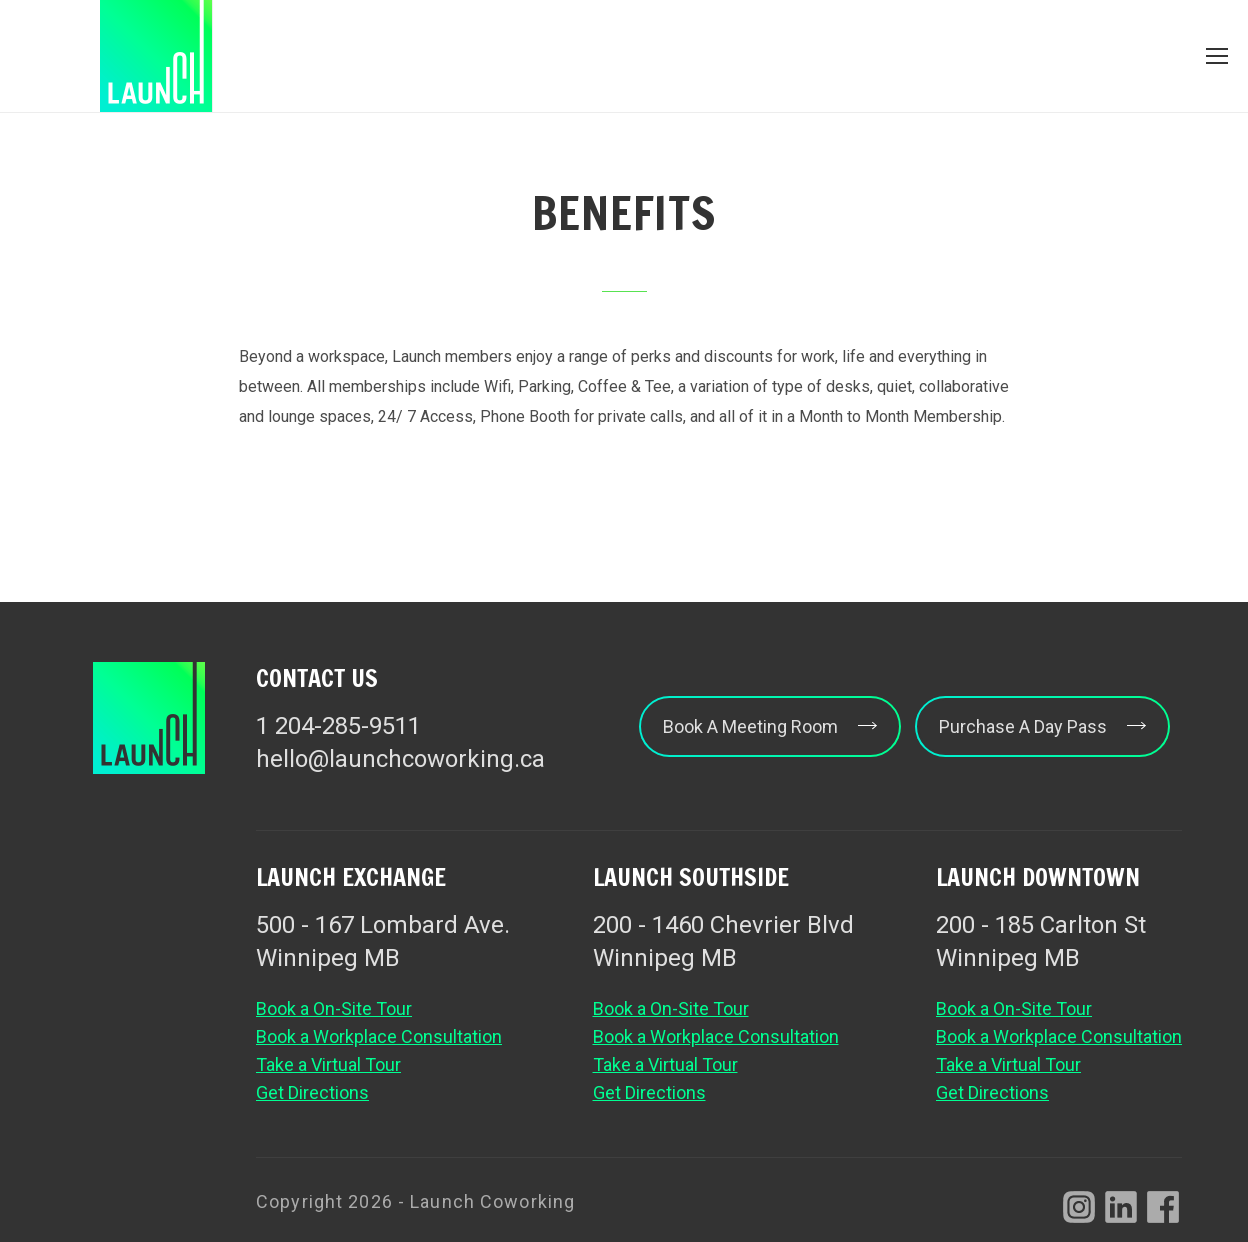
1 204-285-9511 (338, 726)
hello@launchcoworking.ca (400, 759)
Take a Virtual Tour (328, 1064)
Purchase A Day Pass (1042, 726)
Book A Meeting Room (770, 726)
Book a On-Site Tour (334, 1008)
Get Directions (312, 1092)
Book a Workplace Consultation (379, 1036)
